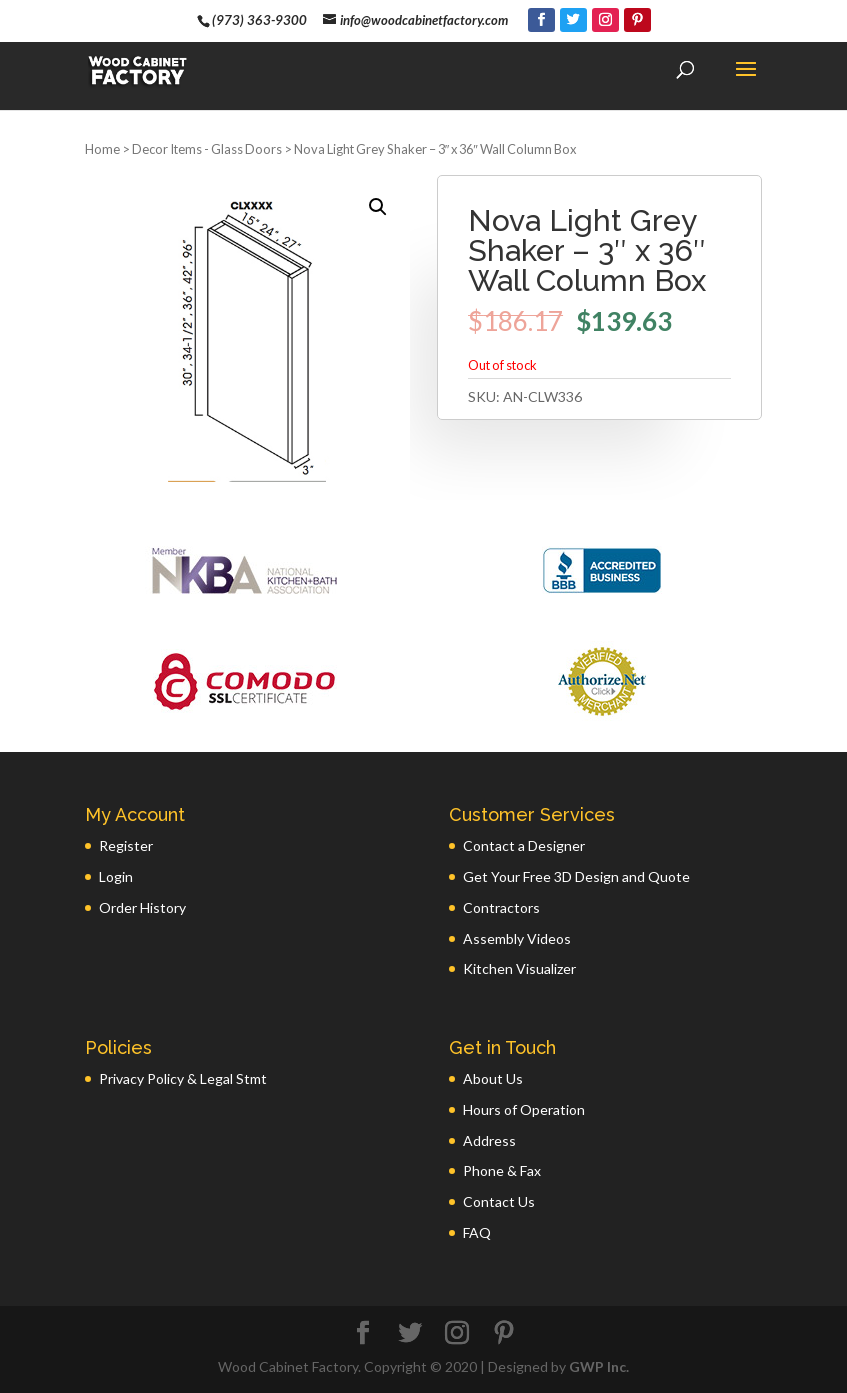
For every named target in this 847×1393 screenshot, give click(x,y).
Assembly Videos (517, 938)
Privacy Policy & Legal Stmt (183, 1078)
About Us (493, 1078)
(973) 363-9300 (259, 20)
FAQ (477, 1232)
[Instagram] (605, 20)
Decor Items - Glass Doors (207, 149)
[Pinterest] (637, 20)
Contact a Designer (524, 845)
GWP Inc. (599, 1366)
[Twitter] (573, 20)
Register (126, 845)
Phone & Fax (502, 1170)
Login (116, 876)
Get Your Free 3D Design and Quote (576, 876)
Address (489, 1140)
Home (102, 149)
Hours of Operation (524, 1109)
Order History (142, 907)
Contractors (501, 907)
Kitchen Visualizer (519, 968)
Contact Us (499, 1201)
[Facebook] (541, 20)
